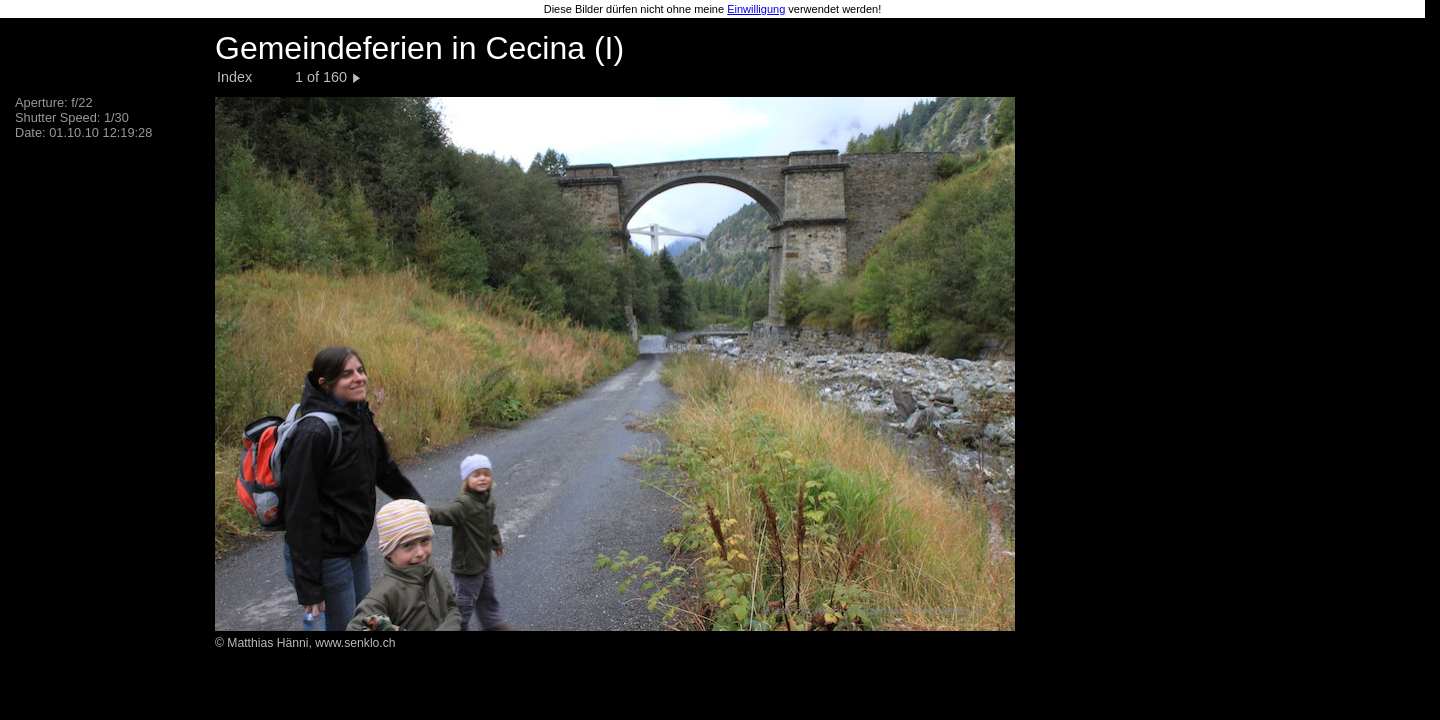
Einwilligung (756, 9)
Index (234, 77)
